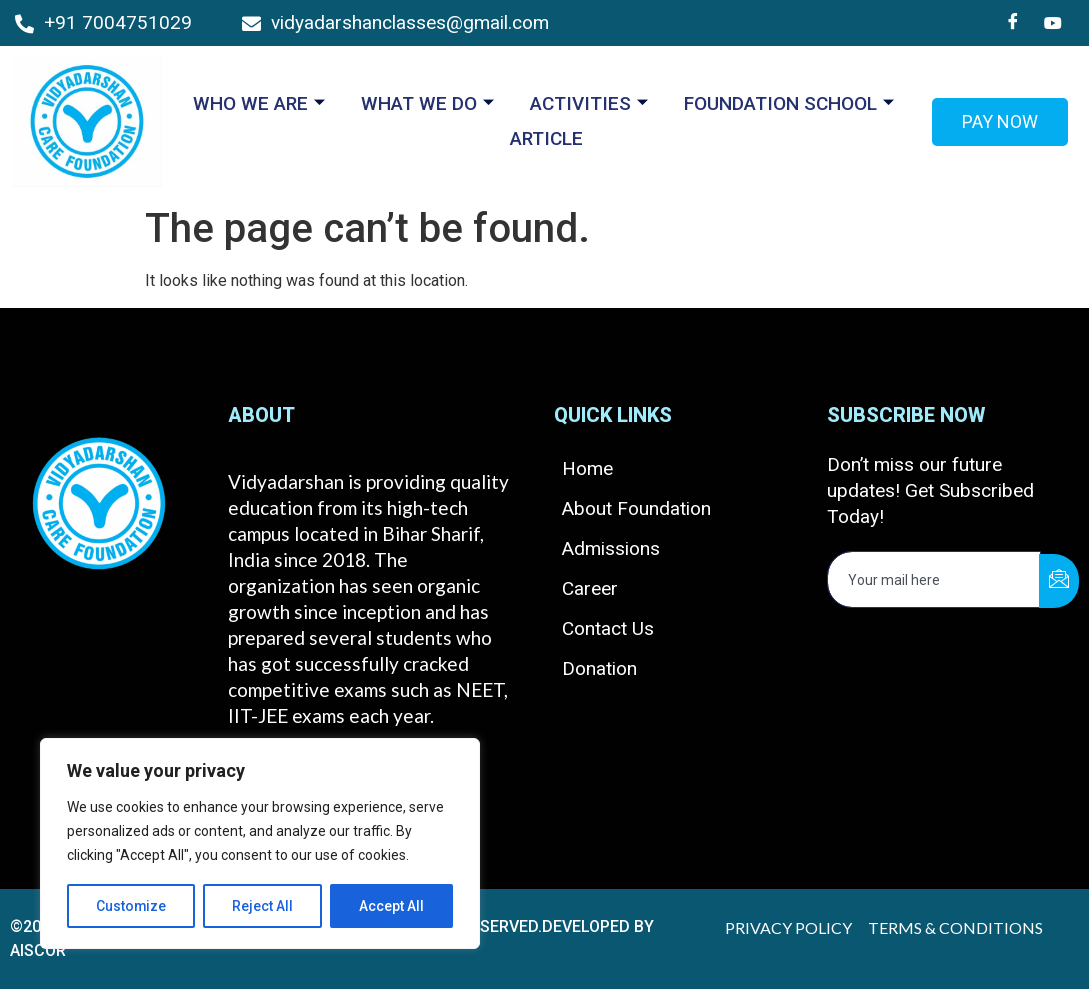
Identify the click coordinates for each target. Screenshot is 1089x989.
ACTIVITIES (589, 103)
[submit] (1059, 581)
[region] (260, 844)
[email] (934, 579)
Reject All (263, 906)
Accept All (391, 906)
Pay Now (1000, 121)
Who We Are (259, 103)
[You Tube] (1053, 23)
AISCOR (38, 950)
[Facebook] (1013, 23)
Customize (131, 906)
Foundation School (789, 103)
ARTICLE (546, 138)
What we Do (427, 103)
